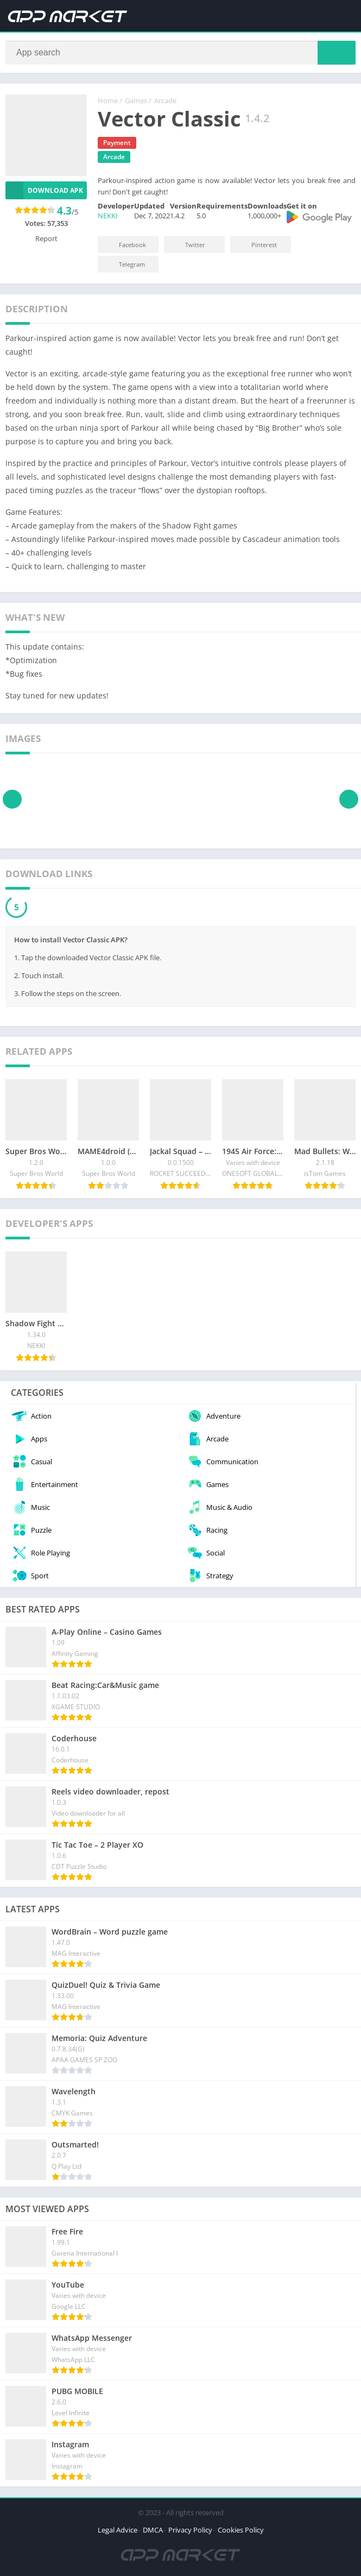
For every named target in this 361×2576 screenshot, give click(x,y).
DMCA (153, 2530)
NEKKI (108, 216)
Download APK (44, 190)
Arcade (165, 100)
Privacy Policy (190, 2530)
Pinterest (257, 245)
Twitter (187, 245)
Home (108, 100)
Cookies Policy (241, 2530)
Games (136, 100)
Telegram (124, 264)
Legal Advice (117, 2530)
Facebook (125, 245)
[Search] (180, 53)
